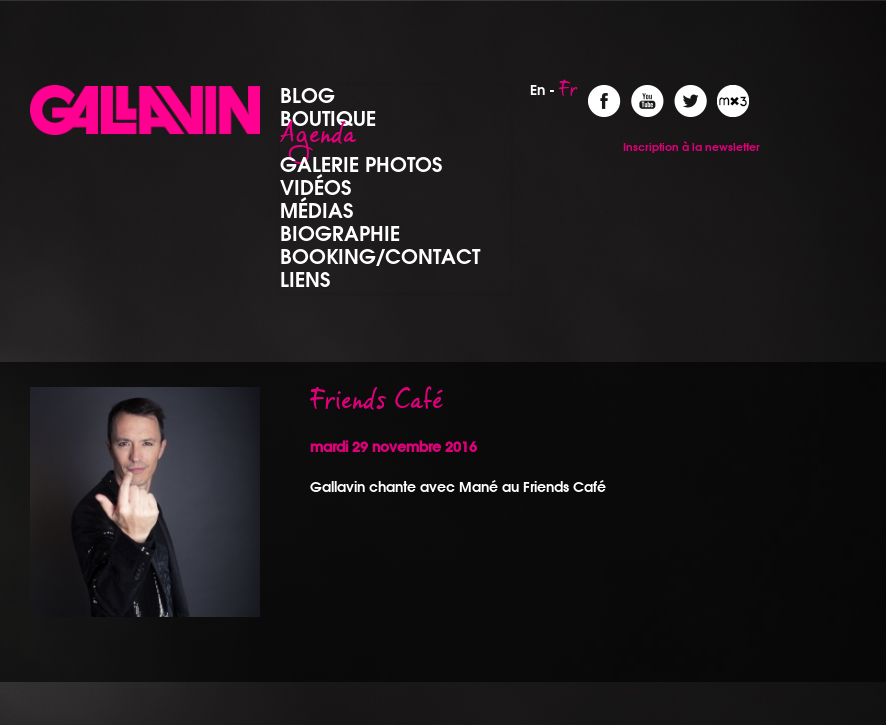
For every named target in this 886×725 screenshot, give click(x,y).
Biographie (340, 233)
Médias (316, 210)
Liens (305, 279)
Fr (568, 95)
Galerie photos (361, 164)
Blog (307, 95)
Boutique (328, 118)
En (537, 90)
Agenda (318, 141)
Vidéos (315, 187)
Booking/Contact (380, 256)
